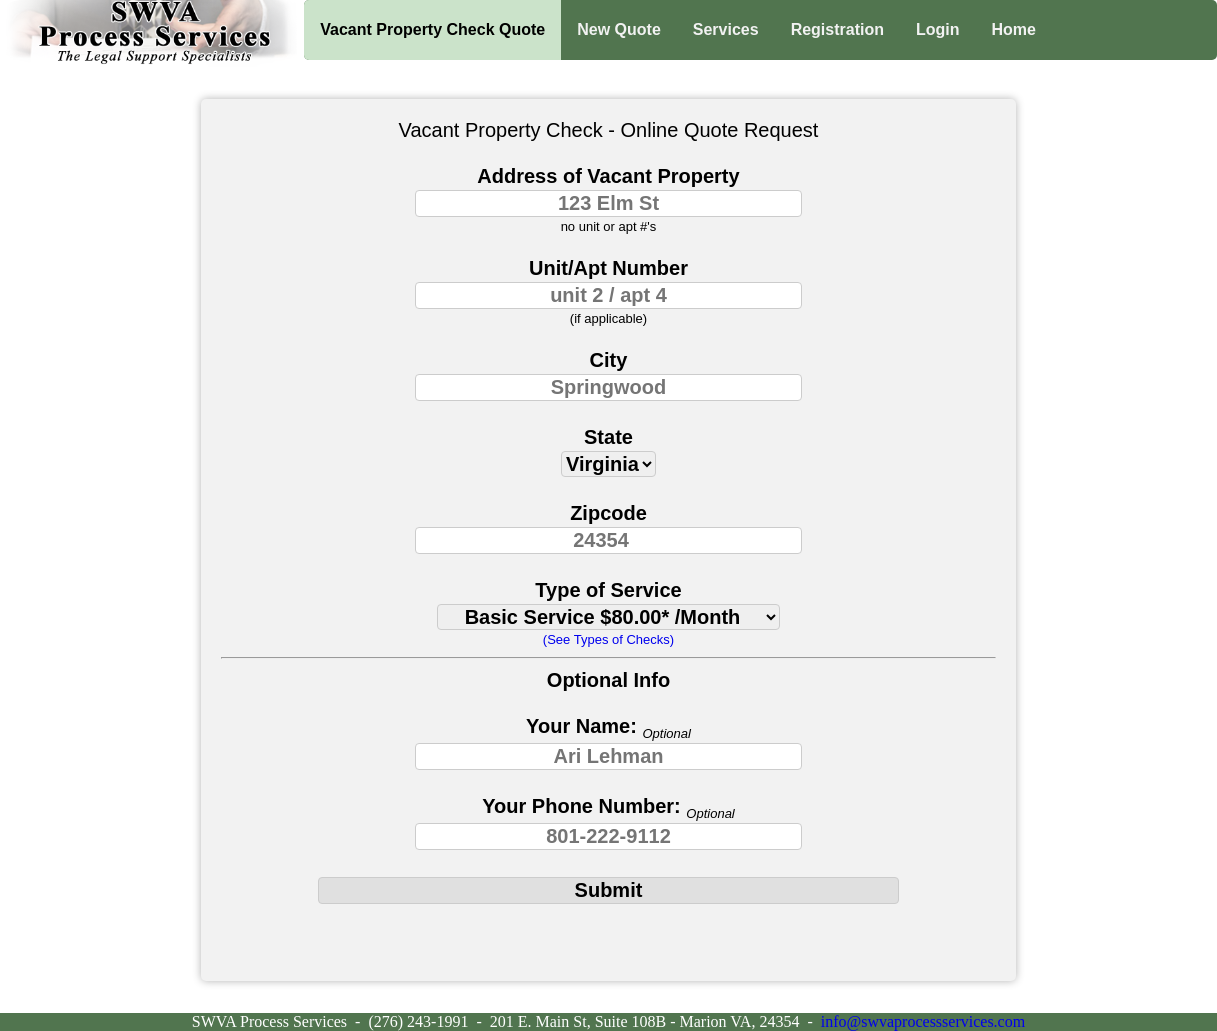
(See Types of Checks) (608, 639)
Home (1014, 29)
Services (726, 29)
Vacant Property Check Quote (432, 29)
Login (938, 29)
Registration (837, 29)
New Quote (619, 29)
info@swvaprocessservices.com (923, 1021)
